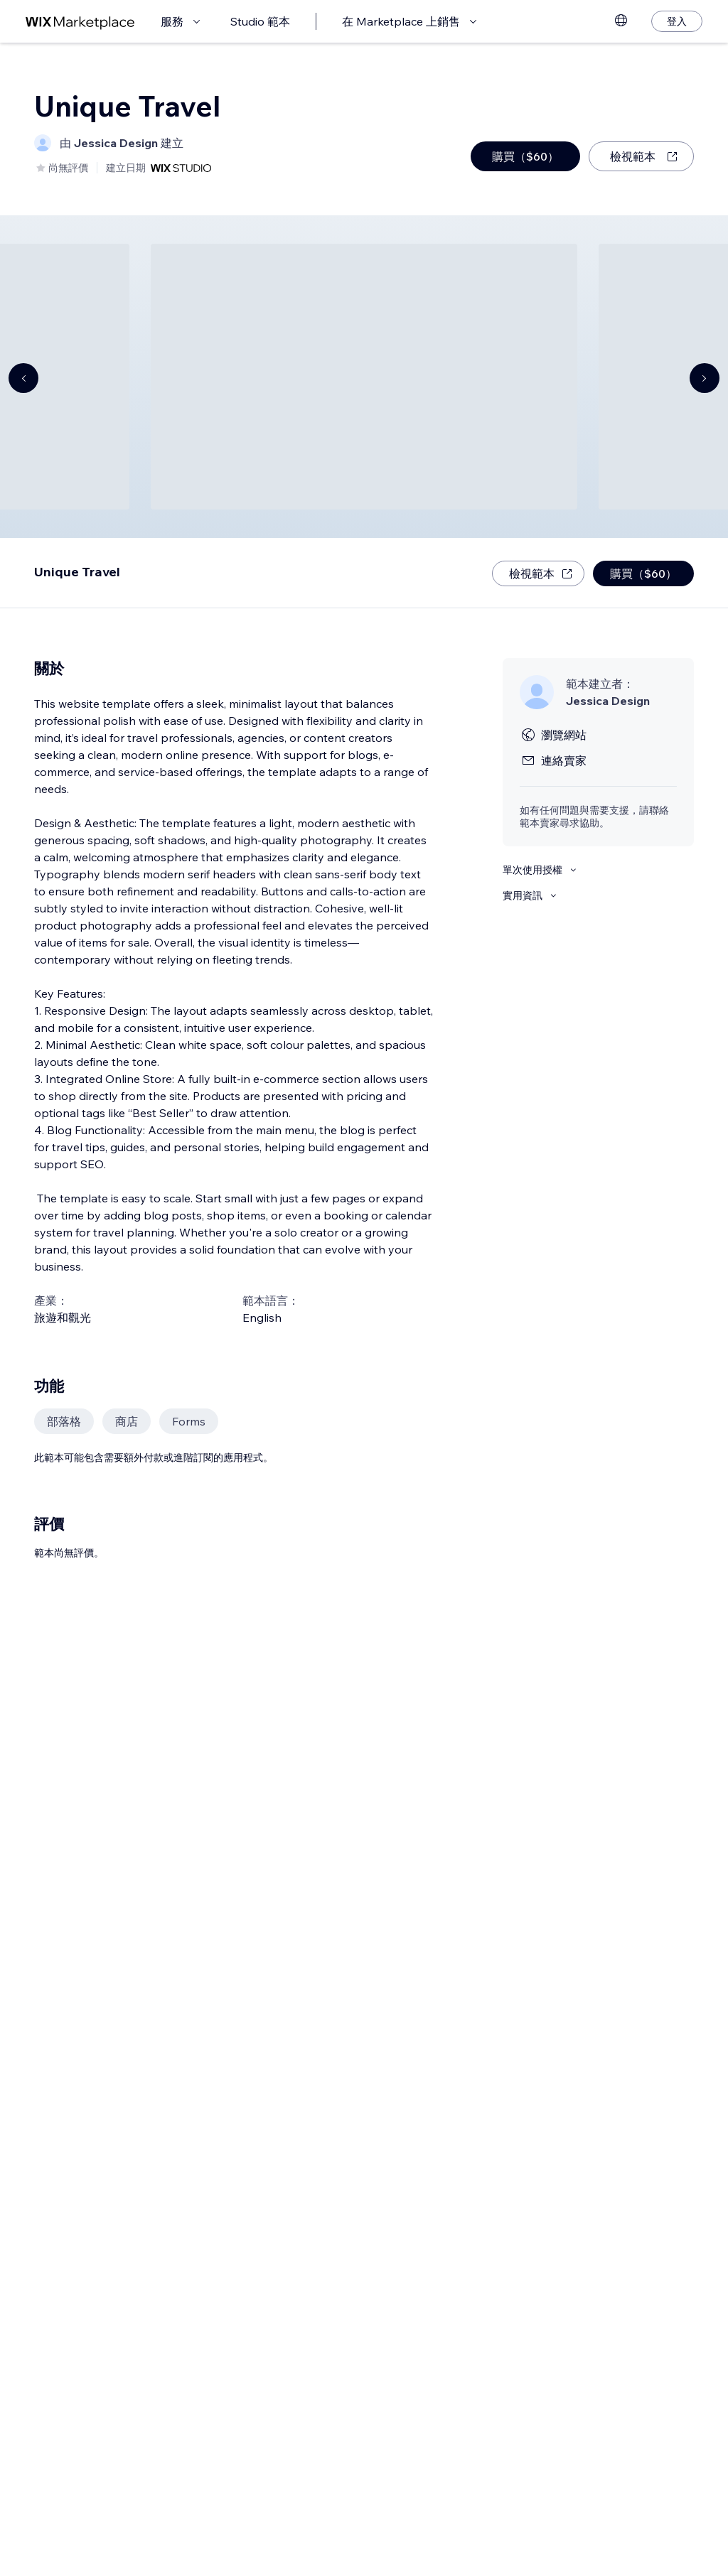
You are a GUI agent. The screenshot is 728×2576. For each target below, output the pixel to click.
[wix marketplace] (80, 22)
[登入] (676, 21)
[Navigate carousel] (23, 378)
